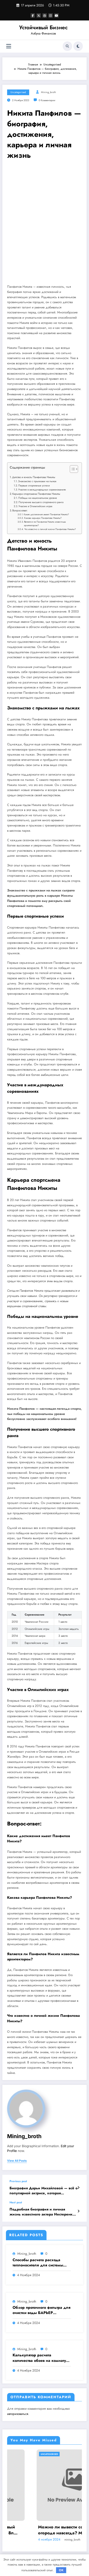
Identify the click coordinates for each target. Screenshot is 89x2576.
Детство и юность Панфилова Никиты (33, 477)
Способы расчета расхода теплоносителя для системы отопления (38, 2262)
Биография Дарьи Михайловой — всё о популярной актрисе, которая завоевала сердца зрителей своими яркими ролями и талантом (43, 2191)
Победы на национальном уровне (37, 498)
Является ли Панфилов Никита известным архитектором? (45, 523)
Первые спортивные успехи (34, 485)
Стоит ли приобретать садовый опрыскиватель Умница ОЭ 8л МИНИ (40, 2530)
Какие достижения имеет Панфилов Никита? (46, 514)
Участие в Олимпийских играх (35, 506)
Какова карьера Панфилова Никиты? (42, 518)
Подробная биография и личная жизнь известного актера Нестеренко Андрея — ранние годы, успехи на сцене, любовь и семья (42, 2212)
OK (61, 2570)
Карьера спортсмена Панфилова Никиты (36, 494)
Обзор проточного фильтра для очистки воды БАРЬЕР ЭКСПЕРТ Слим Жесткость (41, 2310)
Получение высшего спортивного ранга (41, 502)
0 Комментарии (47, 100)
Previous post (18, 2181)
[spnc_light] (78, 46)
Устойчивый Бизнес (43, 27)
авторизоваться (17, 2414)
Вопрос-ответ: (20, 510)
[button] (71, 470)
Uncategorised (18, 92)
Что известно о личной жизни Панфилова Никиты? (50, 529)
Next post (15, 2202)
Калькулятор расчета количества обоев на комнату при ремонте (39, 2358)
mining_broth (48, 92)
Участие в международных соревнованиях (42, 489)
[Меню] (8, 46)
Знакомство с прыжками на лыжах (37, 481)
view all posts (17, 2160)
